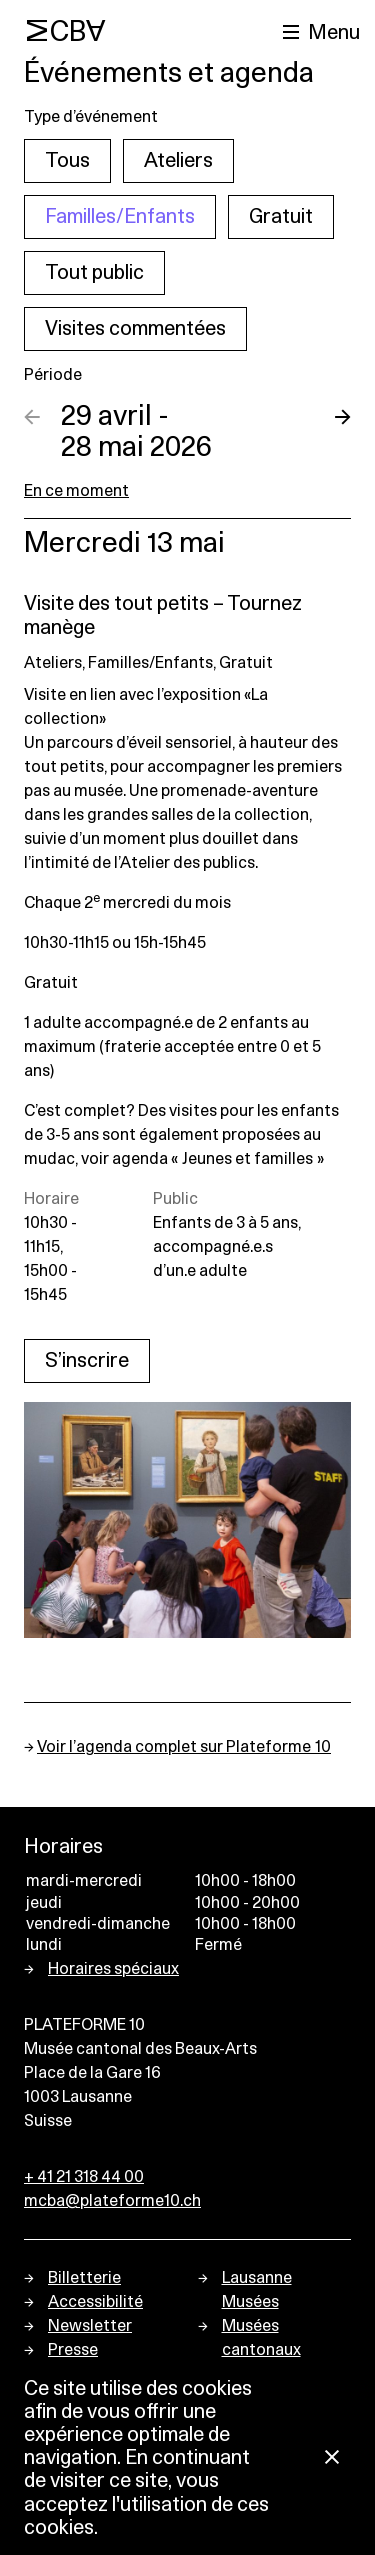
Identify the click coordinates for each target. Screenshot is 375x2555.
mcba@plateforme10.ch (112, 2201)
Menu (334, 33)
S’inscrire (87, 1361)
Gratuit (281, 217)
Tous (67, 161)
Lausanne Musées (257, 2290)
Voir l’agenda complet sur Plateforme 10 (184, 1747)
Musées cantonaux (261, 2338)
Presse (73, 2350)
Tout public (94, 273)
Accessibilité (95, 2302)
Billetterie (84, 2278)
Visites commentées (135, 329)
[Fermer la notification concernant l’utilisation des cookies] (332, 2458)
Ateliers (178, 161)
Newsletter (90, 2326)
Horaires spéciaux (113, 1969)
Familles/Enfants (120, 217)
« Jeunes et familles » (247, 1159)
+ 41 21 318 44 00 (84, 2177)
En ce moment (76, 491)
